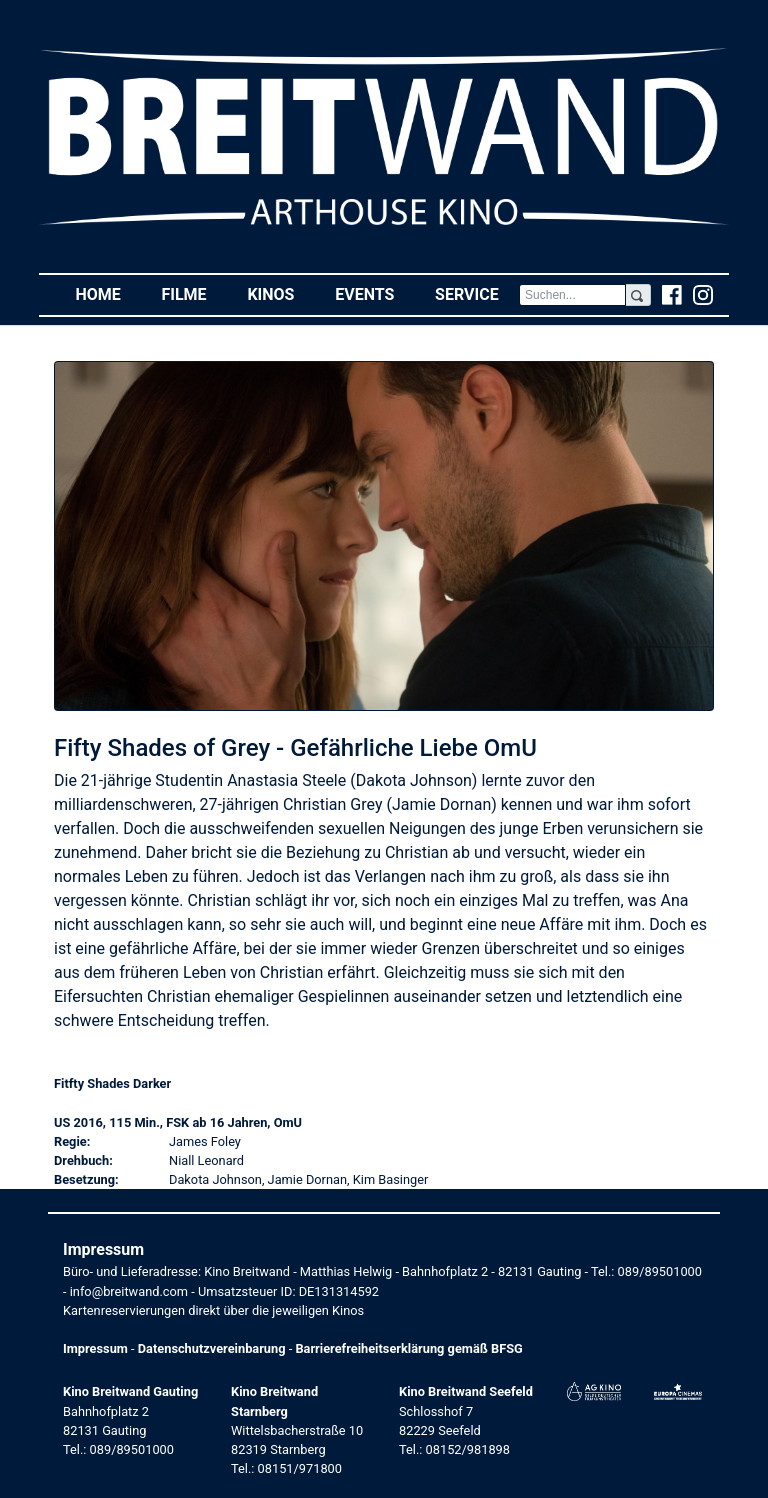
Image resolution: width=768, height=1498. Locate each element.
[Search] (572, 295)
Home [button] (108, 293)
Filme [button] (194, 293)
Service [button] (477, 293)
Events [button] (375, 293)
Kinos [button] (280, 293)
